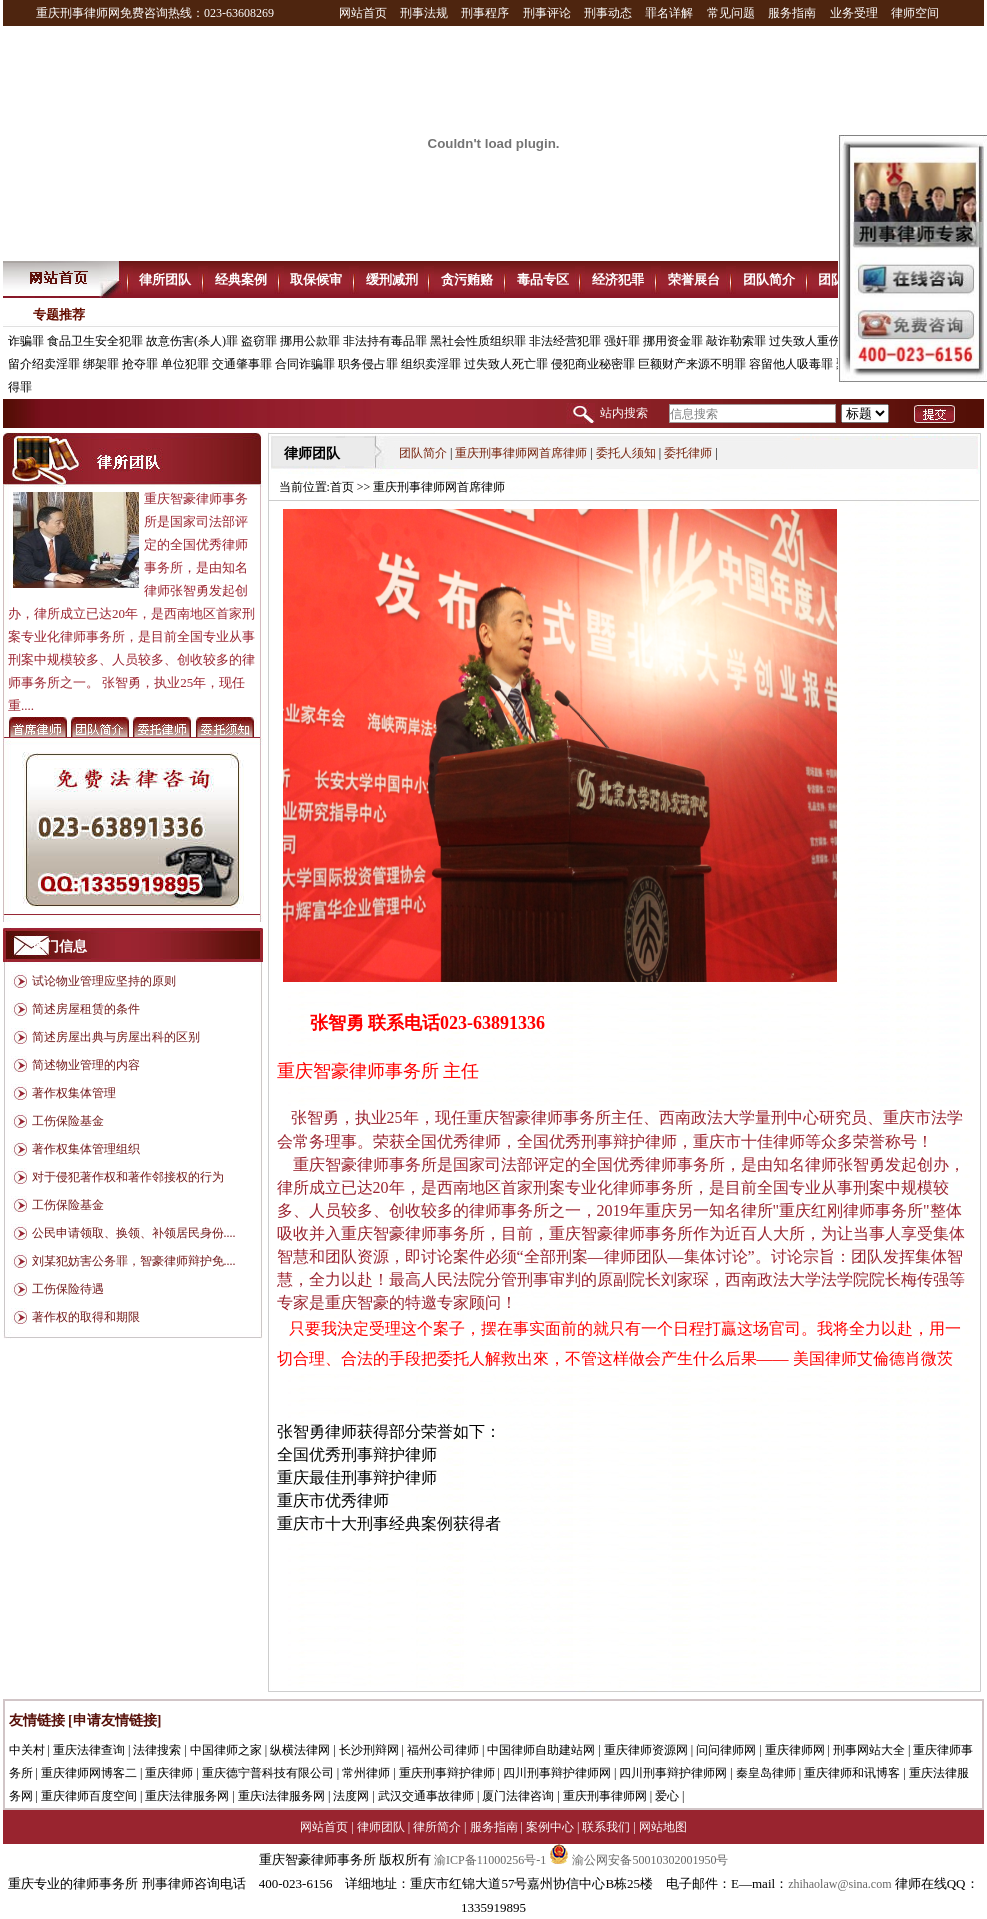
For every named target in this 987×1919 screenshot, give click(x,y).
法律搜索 (157, 1750)
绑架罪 (101, 364)
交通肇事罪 (242, 364)
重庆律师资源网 (646, 1750)
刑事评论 (547, 13)
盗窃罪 (259, 341)
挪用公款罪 (310, 341)
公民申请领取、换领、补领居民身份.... (134, 1233)
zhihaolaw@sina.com (839, 1884)
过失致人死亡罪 (506, 364)
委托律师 (688, 453)
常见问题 (731, 13)
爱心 (667, 1796)
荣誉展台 (694, 279)
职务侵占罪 (368, 364)
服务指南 (792, 13)
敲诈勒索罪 (736, 341)
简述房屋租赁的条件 (86, 1009)
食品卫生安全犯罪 (95, 341)
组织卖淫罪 (431, 364)
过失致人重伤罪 (811, 341)
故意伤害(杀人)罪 (192, 341)
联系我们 (606, 1827)
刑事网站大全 (869, 1750)
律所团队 (165, 279)
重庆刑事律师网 (605, 1796)
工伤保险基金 (68, 1121)
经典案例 (241, 279)
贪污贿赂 (467, 279)
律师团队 (381, 1827)
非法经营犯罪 (565, 341)
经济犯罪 (618, 279)
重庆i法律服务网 (281, 1796)
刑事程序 (485, 13)
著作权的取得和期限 (86, 1317)
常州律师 (366, 1773)
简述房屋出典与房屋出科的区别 (116, 1037)
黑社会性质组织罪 (478, 341)
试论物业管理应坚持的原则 (104, 981)
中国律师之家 (226, 1750)
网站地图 (663, 1827)
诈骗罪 (26, 341)
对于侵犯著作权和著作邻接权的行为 (128, 1177)
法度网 (351, 1796)
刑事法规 (424, 13)
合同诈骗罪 (305, 364)
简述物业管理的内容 (86, 1065)
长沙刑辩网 (369, 1750)
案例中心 (550, 1827)
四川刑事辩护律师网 (557, 1773)
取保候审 (316, 279)
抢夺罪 (140, 364)
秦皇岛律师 (766, 1773)
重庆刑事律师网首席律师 (521, 453)
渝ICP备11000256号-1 (490, 1860)
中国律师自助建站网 (541, 1750)
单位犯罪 (185, 364)
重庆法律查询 (89, 1750)
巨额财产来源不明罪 (692, 364)
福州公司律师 (443, 1750)
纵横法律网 (300, 1750)
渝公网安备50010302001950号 (638, 1860)
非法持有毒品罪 (385, 341)
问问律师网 (726, 1750)
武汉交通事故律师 (426, 1796)
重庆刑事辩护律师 (447, 1773)
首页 (343, 487)
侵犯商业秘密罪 (593, 364)
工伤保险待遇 (68, 1289)
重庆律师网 (795, 1750)
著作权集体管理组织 (86, 1149)
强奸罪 (622, 341)
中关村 (27, 1750)
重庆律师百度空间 (89, 1796)
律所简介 (437, 1827)
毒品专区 (543, 279)
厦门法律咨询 (518, 1796)
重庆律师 (169, 1773)
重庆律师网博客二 (89, 1773)
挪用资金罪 (673, 341)
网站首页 (363, 13)
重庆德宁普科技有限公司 (268, 1773)
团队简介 (769, 279)
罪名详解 (669, 13)
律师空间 (915, 13)
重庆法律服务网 (187, 1796)
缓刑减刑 (392, 279)
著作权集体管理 (74, 1093)
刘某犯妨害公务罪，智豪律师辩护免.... (134, 1261)
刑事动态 (608, 13)
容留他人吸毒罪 (791, 364)
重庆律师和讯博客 (852, 1773)
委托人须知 (626, 453)
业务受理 (854, 13)
